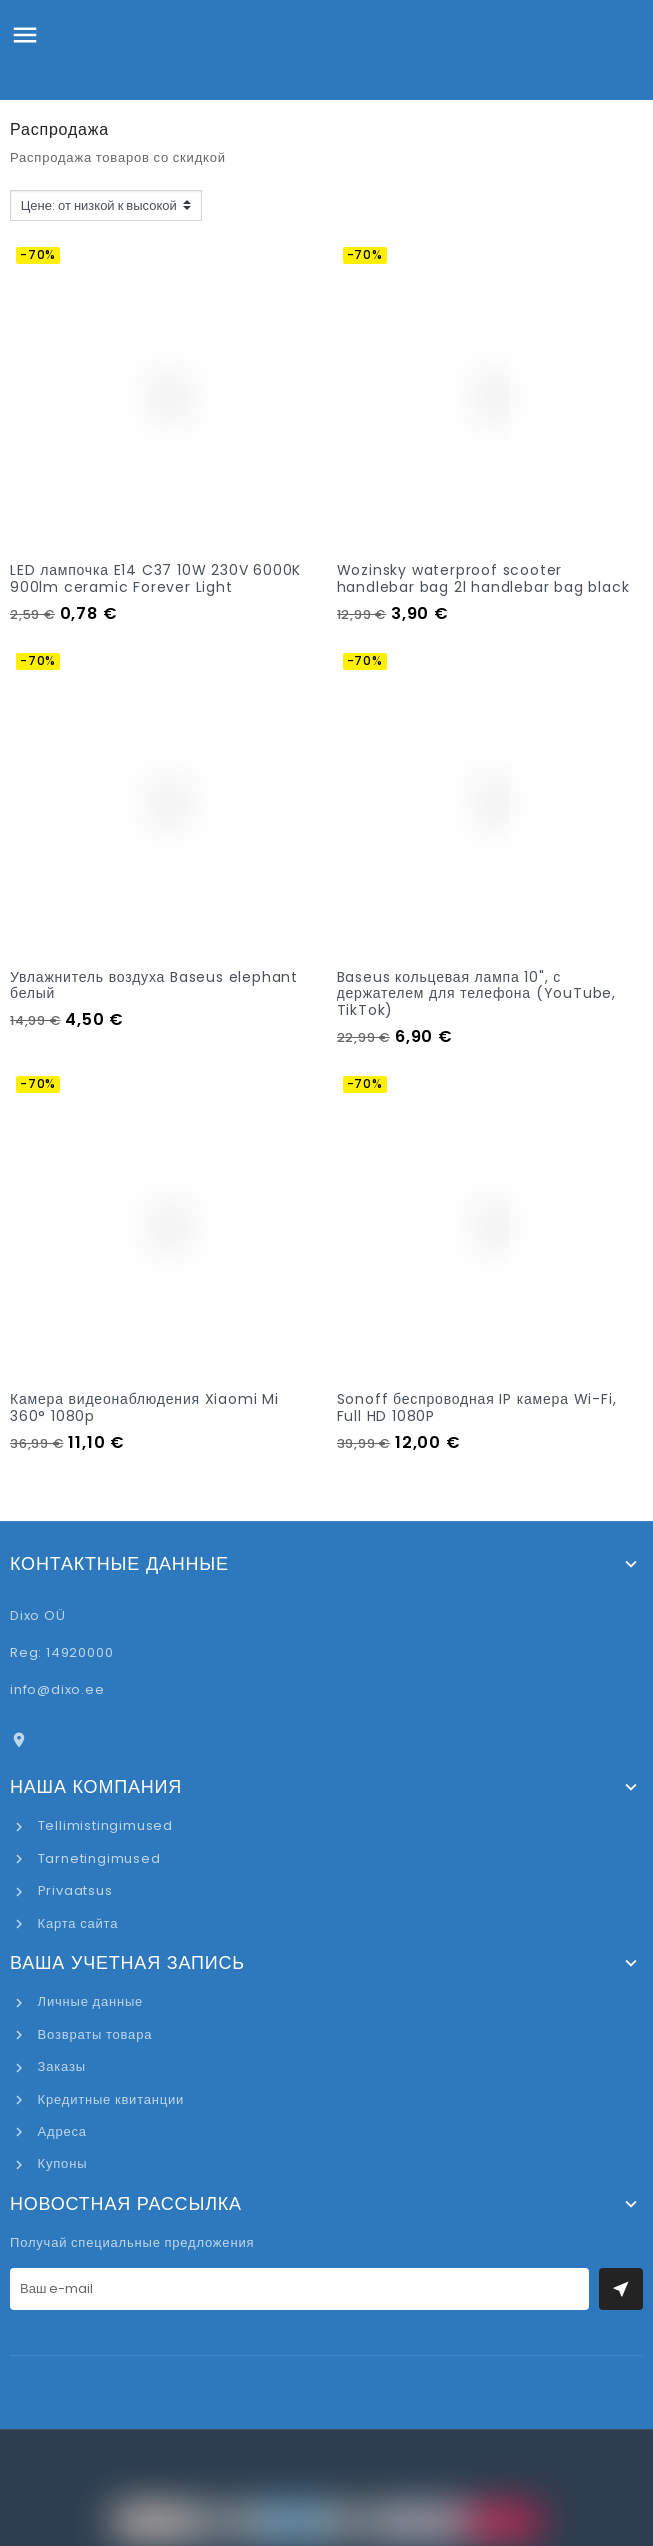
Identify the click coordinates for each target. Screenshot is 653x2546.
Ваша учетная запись (127, 1963)
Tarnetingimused (97, 1858)
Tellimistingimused (103, 1825)
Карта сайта (76, 1923)
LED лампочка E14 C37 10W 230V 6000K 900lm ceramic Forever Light (155, 578)
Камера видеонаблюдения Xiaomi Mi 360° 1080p (144, 1407)
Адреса (60, 2131)
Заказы (60, 2066)
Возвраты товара (93, 2034)
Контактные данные (119, 1564)
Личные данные (88, 2001)
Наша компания (96, 1787)
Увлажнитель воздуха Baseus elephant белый (154, 985)
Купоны (60, 2163)
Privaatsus (73, 1890)
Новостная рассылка (126, 2204)
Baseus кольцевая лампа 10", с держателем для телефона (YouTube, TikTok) (476, 994)
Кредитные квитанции (109, 2099)
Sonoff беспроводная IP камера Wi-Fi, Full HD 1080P (477, 1407)
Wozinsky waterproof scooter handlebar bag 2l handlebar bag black (483, 578)
